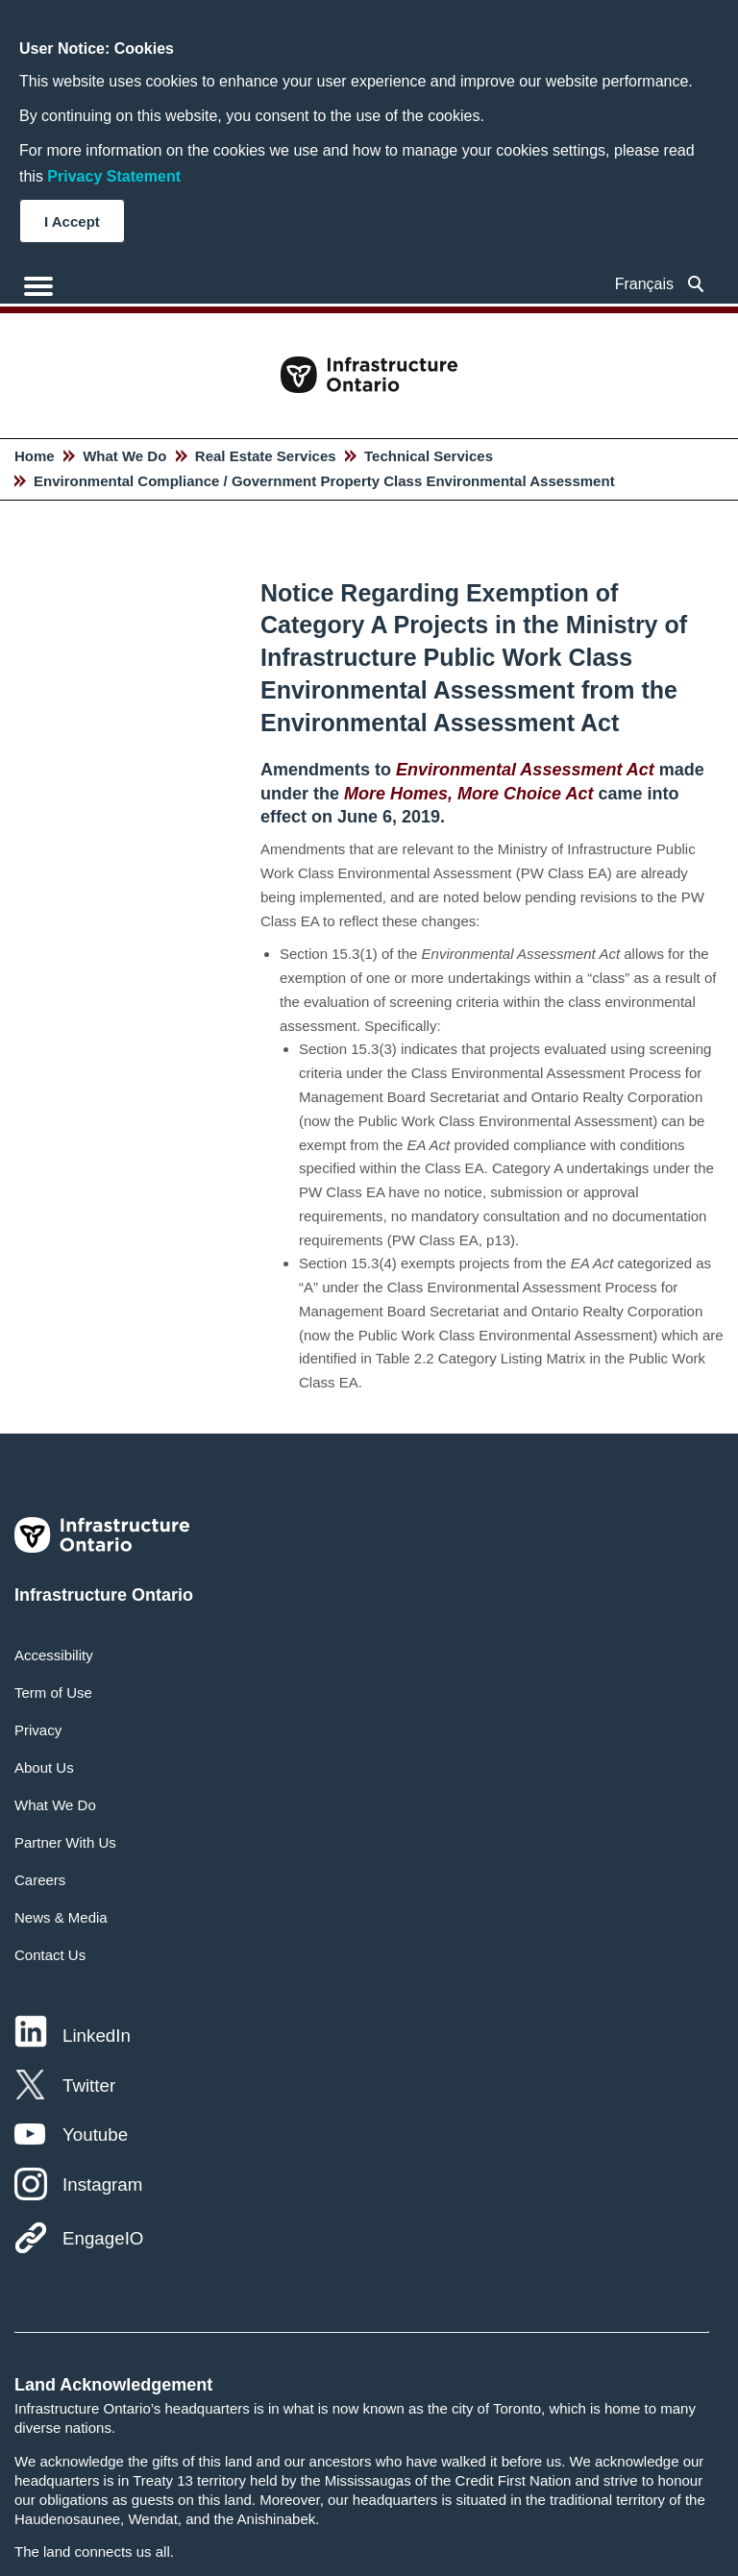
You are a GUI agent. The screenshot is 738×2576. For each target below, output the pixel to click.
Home (34, 456)
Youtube (95, 2134)
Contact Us (50, 1955)
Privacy (38, 1730)
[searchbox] (696, 284)
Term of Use (53, 1692)
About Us (44, 1767)
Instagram (102, 2184)
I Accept (72, 221)
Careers (39, 1880)
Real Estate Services (265, 456)
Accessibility (53, 1655)
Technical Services (428, 456)
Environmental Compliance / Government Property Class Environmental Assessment (324, 481)
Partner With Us (65, 1842)
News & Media (61, 1917)
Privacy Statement (114, 176)
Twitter (88, 2085)
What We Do (124, 456)
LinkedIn (96, 2035)
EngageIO (102, 2238)
